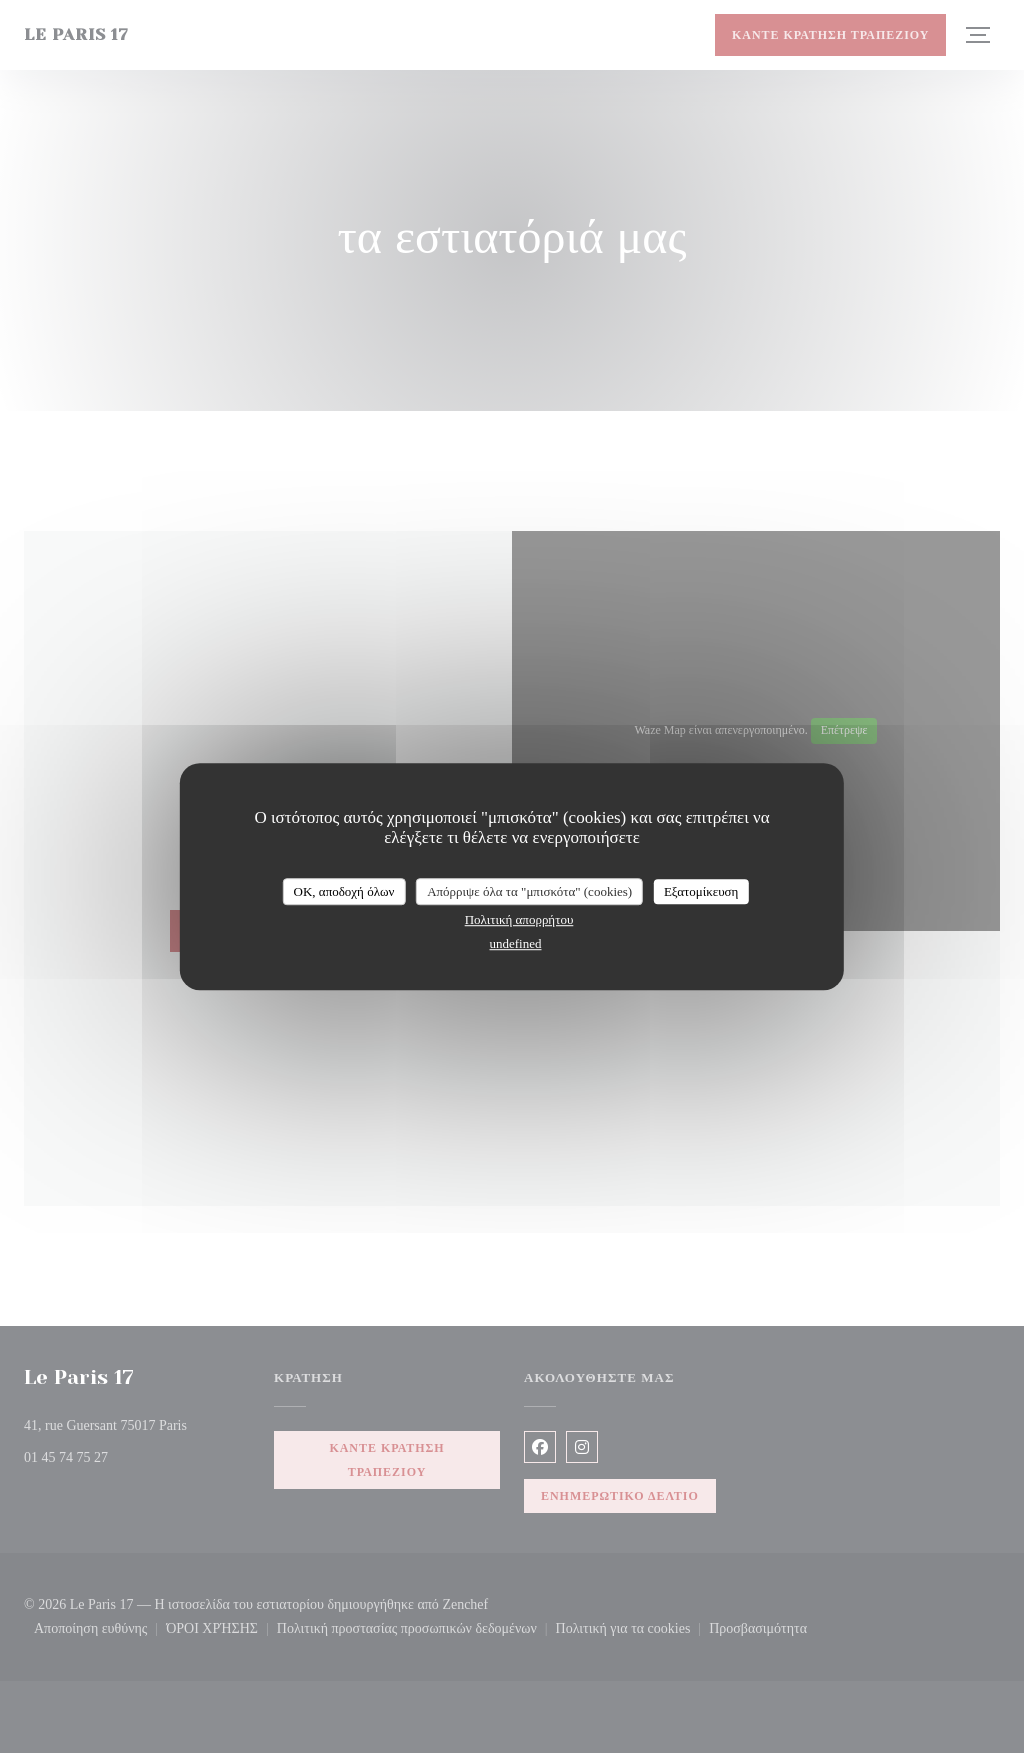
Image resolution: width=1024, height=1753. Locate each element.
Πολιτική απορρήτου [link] (519, 919)
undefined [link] (516, 943)
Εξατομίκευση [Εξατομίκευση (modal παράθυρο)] (701, 891)
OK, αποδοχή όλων (344, 891)
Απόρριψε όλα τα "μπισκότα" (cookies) (529, 891)
